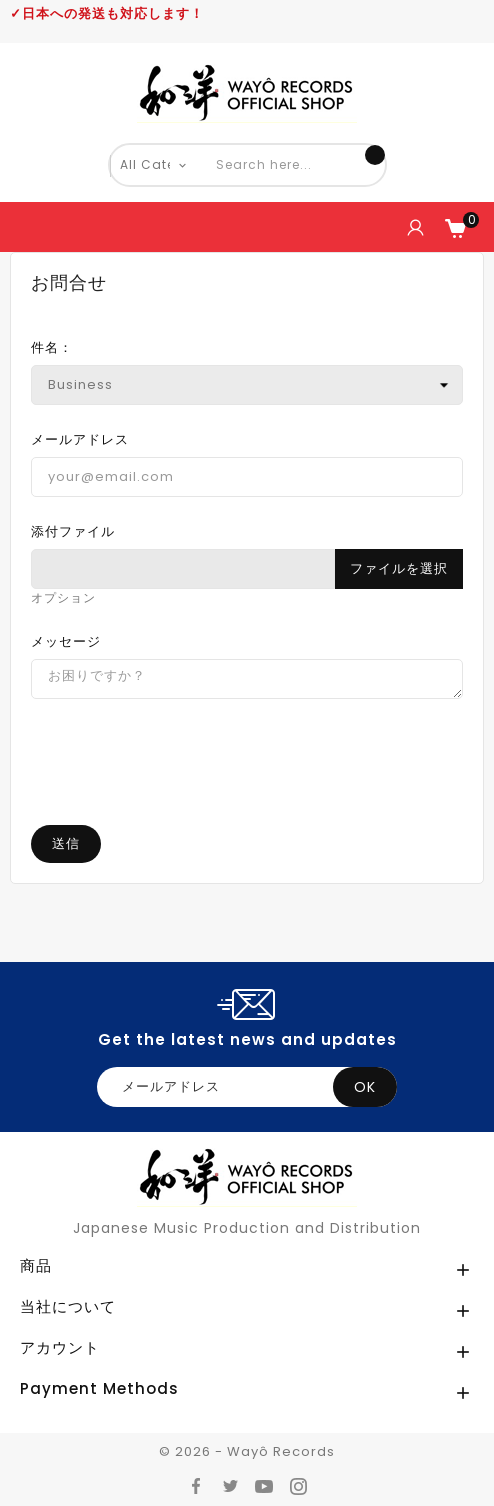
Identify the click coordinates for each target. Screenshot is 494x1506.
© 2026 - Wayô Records (247, 1451)
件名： (52, 347)
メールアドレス (80, 439)
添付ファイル (73, 531)
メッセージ (66, 641)
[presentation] (247, 806)
